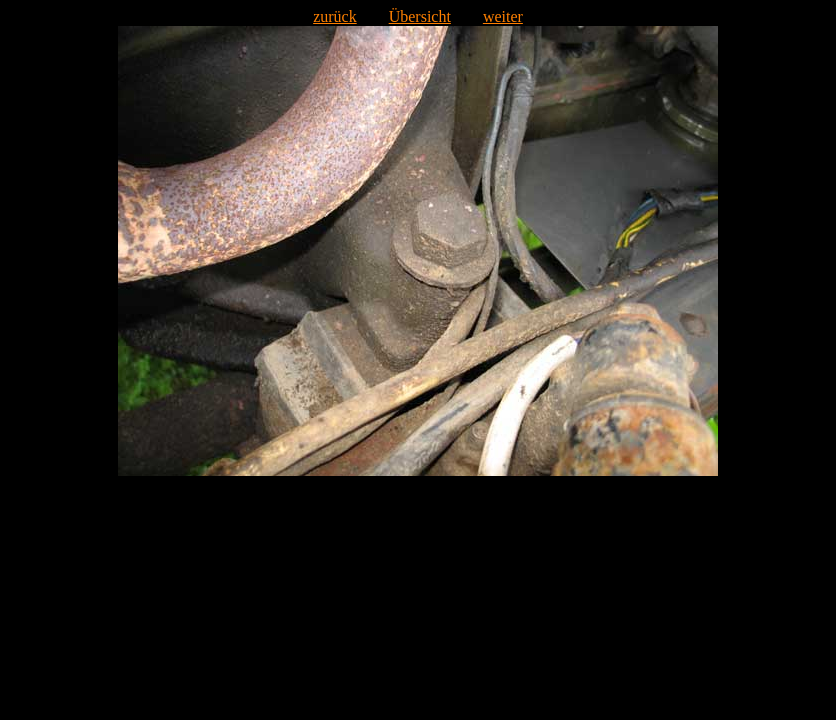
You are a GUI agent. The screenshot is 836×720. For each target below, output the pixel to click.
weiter (503, 16)
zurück (335, 16)
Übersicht (420, 16)
